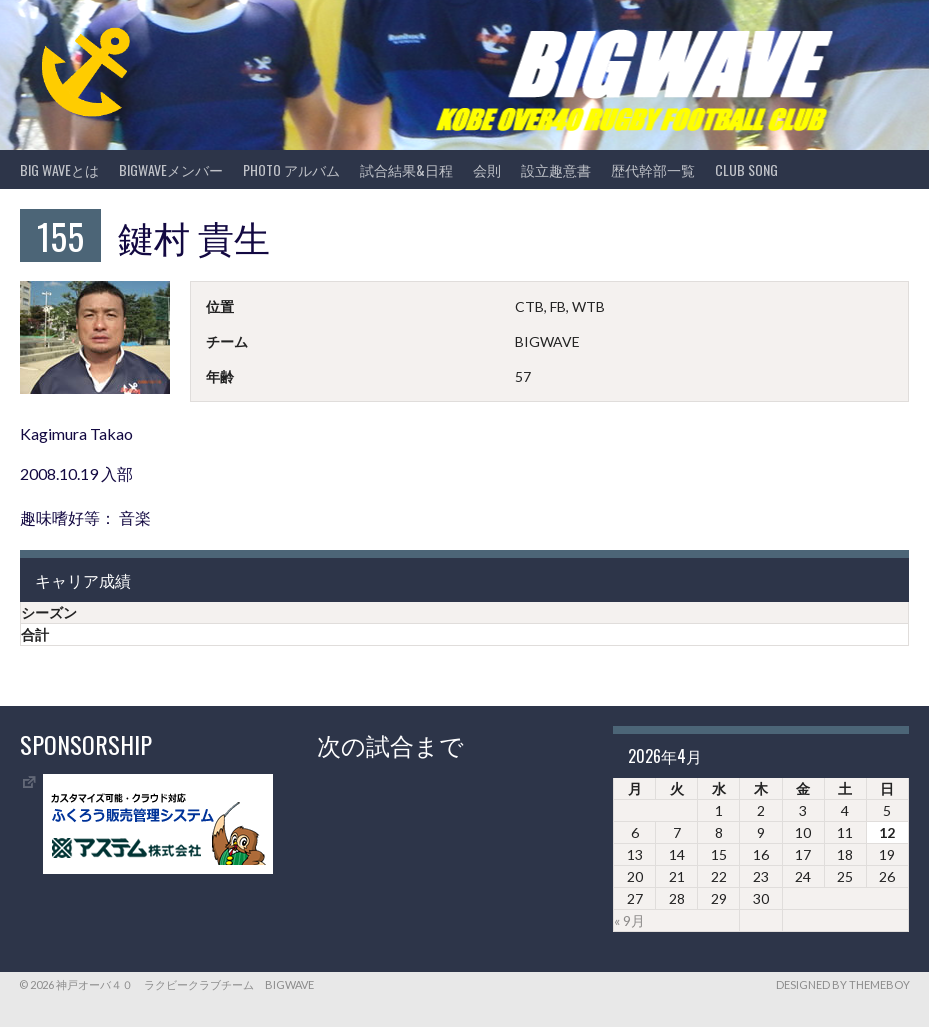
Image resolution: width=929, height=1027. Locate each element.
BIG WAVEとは (59, 169)
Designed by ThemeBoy (843, 984)
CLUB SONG (746, 169)
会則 (487, 169)
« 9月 (629, 920)
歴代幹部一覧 (653, 169)
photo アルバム (291, 169)
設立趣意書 (556, 169)
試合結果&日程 (406, 169)
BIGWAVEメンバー (171, 169)
